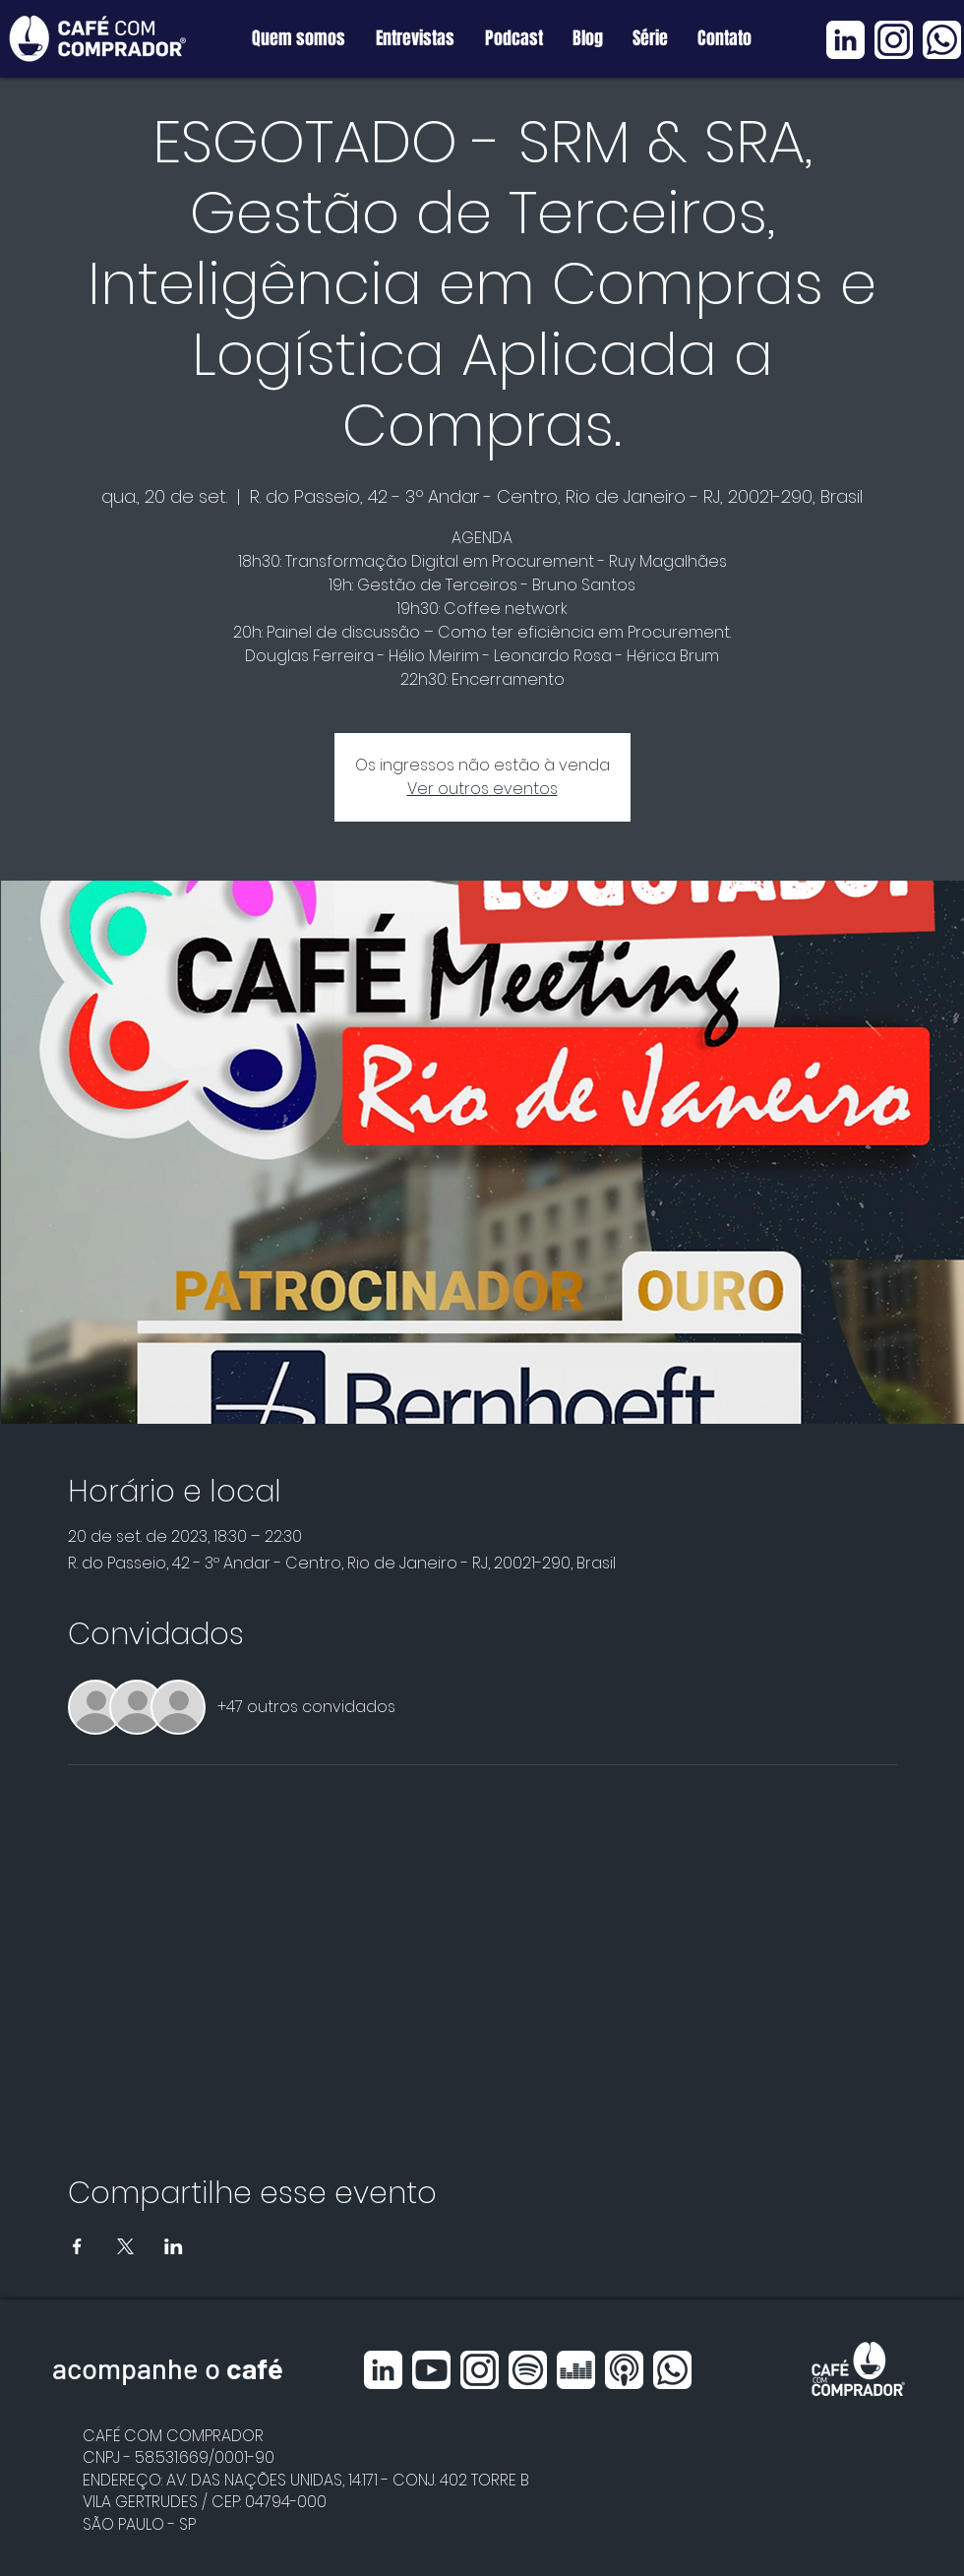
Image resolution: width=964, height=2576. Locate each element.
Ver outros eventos (482, 788)
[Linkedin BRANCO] (845, 40)
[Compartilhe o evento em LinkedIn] (173, 2246)
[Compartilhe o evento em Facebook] (77, 2246)
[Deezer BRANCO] (576, 2370)
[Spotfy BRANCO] (528, 2370)
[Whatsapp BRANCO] (942, 40)
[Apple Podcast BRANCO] (624, 2370)
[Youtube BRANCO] (431, 2370)
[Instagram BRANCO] (893, 40)
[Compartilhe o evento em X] (125, 2246)
